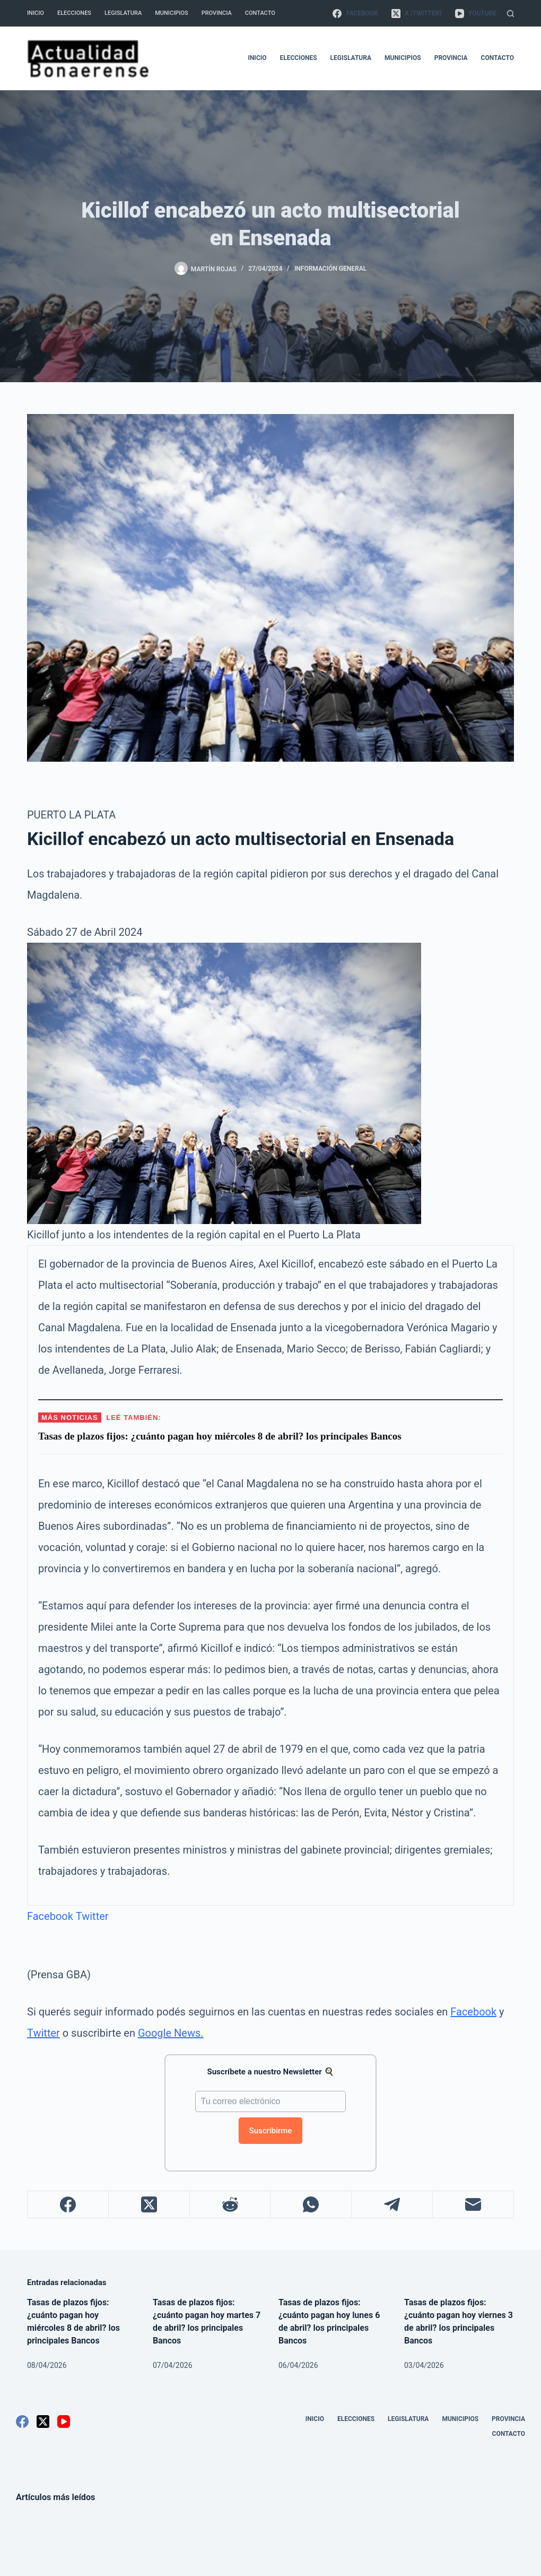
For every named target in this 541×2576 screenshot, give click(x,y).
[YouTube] (475, 13)
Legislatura (123, 13)
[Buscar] (510, 13)
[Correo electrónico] (473, 2204)
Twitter (92, 1916)
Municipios (171, 13)
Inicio (35, 13)
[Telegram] (392, 2204)
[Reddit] (230, 2204)
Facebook (50, 1916)
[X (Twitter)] (416, 13)
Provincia (217, 13)
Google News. (171, 2033)
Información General (330, 268)
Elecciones (74, 13)
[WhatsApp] (311, 2204)
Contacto (260, 13)
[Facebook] (355, 13)
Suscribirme (270, 2130)
